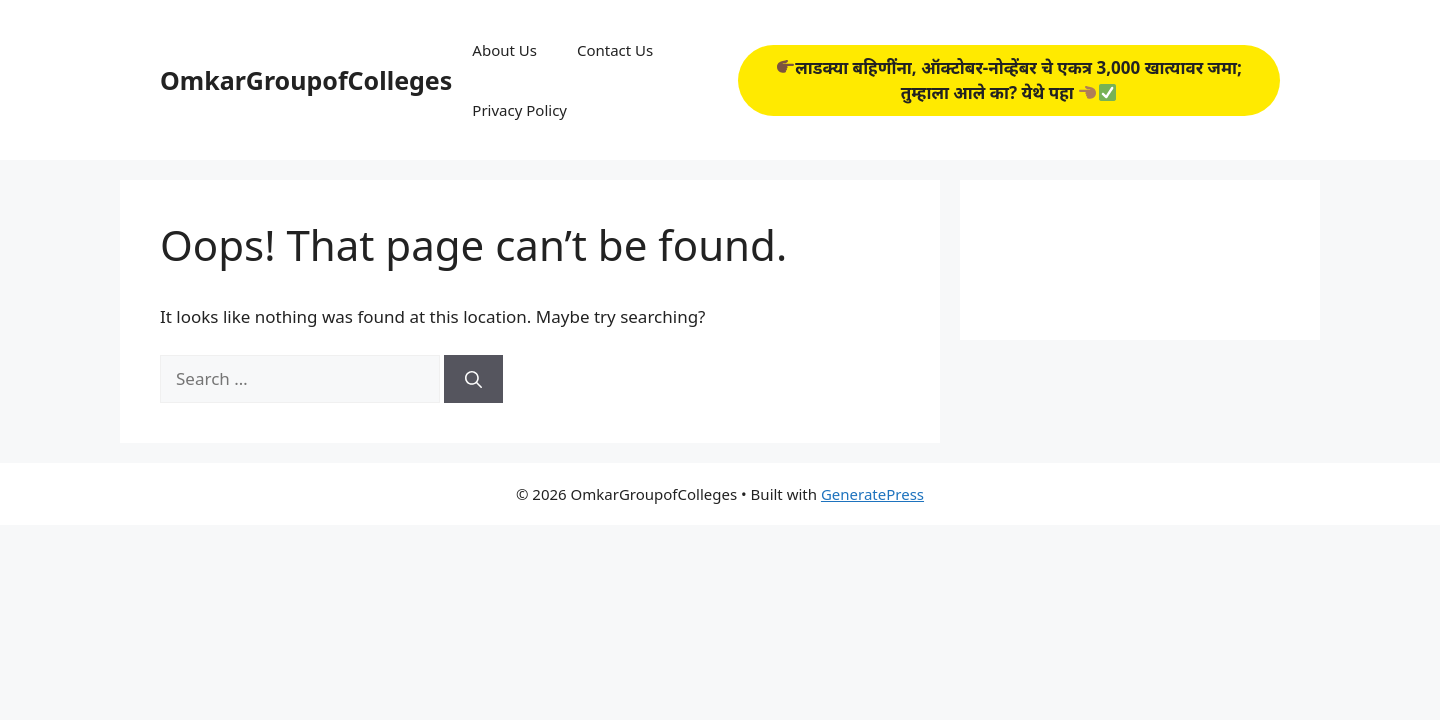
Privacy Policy (519, 110)
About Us (504, 50)
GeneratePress (872, 494)
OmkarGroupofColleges (306, 80)
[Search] (473, 379)
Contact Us (615, 50)
